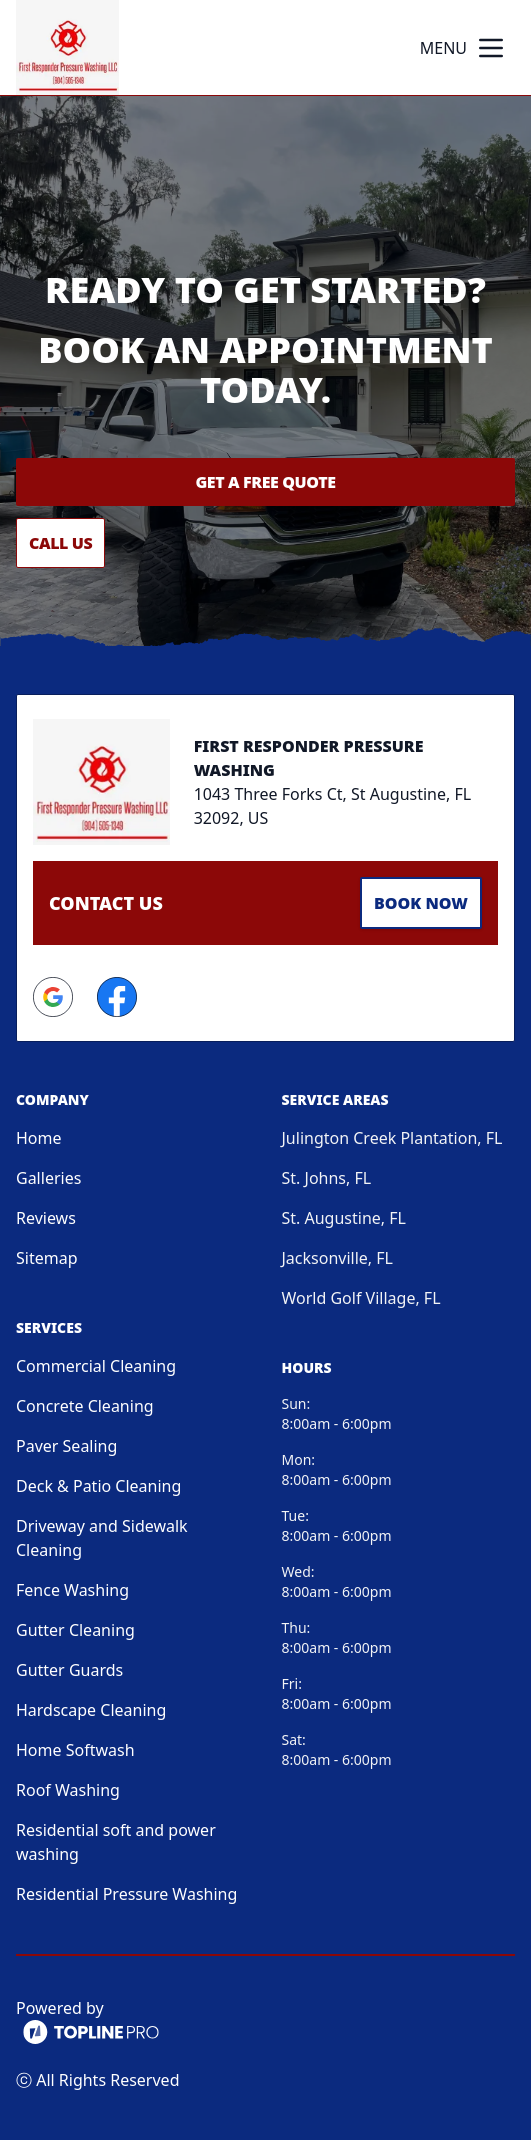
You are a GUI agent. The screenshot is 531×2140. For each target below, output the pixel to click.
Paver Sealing (66, 1446)
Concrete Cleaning (85, 1406)
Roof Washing (68, 1790)
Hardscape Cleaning (91, 1710)
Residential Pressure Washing (126, 1894)
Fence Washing (72, 1590)
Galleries (48, 1178)
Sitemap (47, 1258)
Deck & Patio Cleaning (98, 1486)
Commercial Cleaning (96, 1366)
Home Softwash (75, 1750)
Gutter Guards (69, 1670)
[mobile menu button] (491, 48)
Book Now (421, 903)
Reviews (46, 1218)
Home (39, 1138)
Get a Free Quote (265, 482)
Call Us (60, 543)
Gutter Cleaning (75, 1630)
